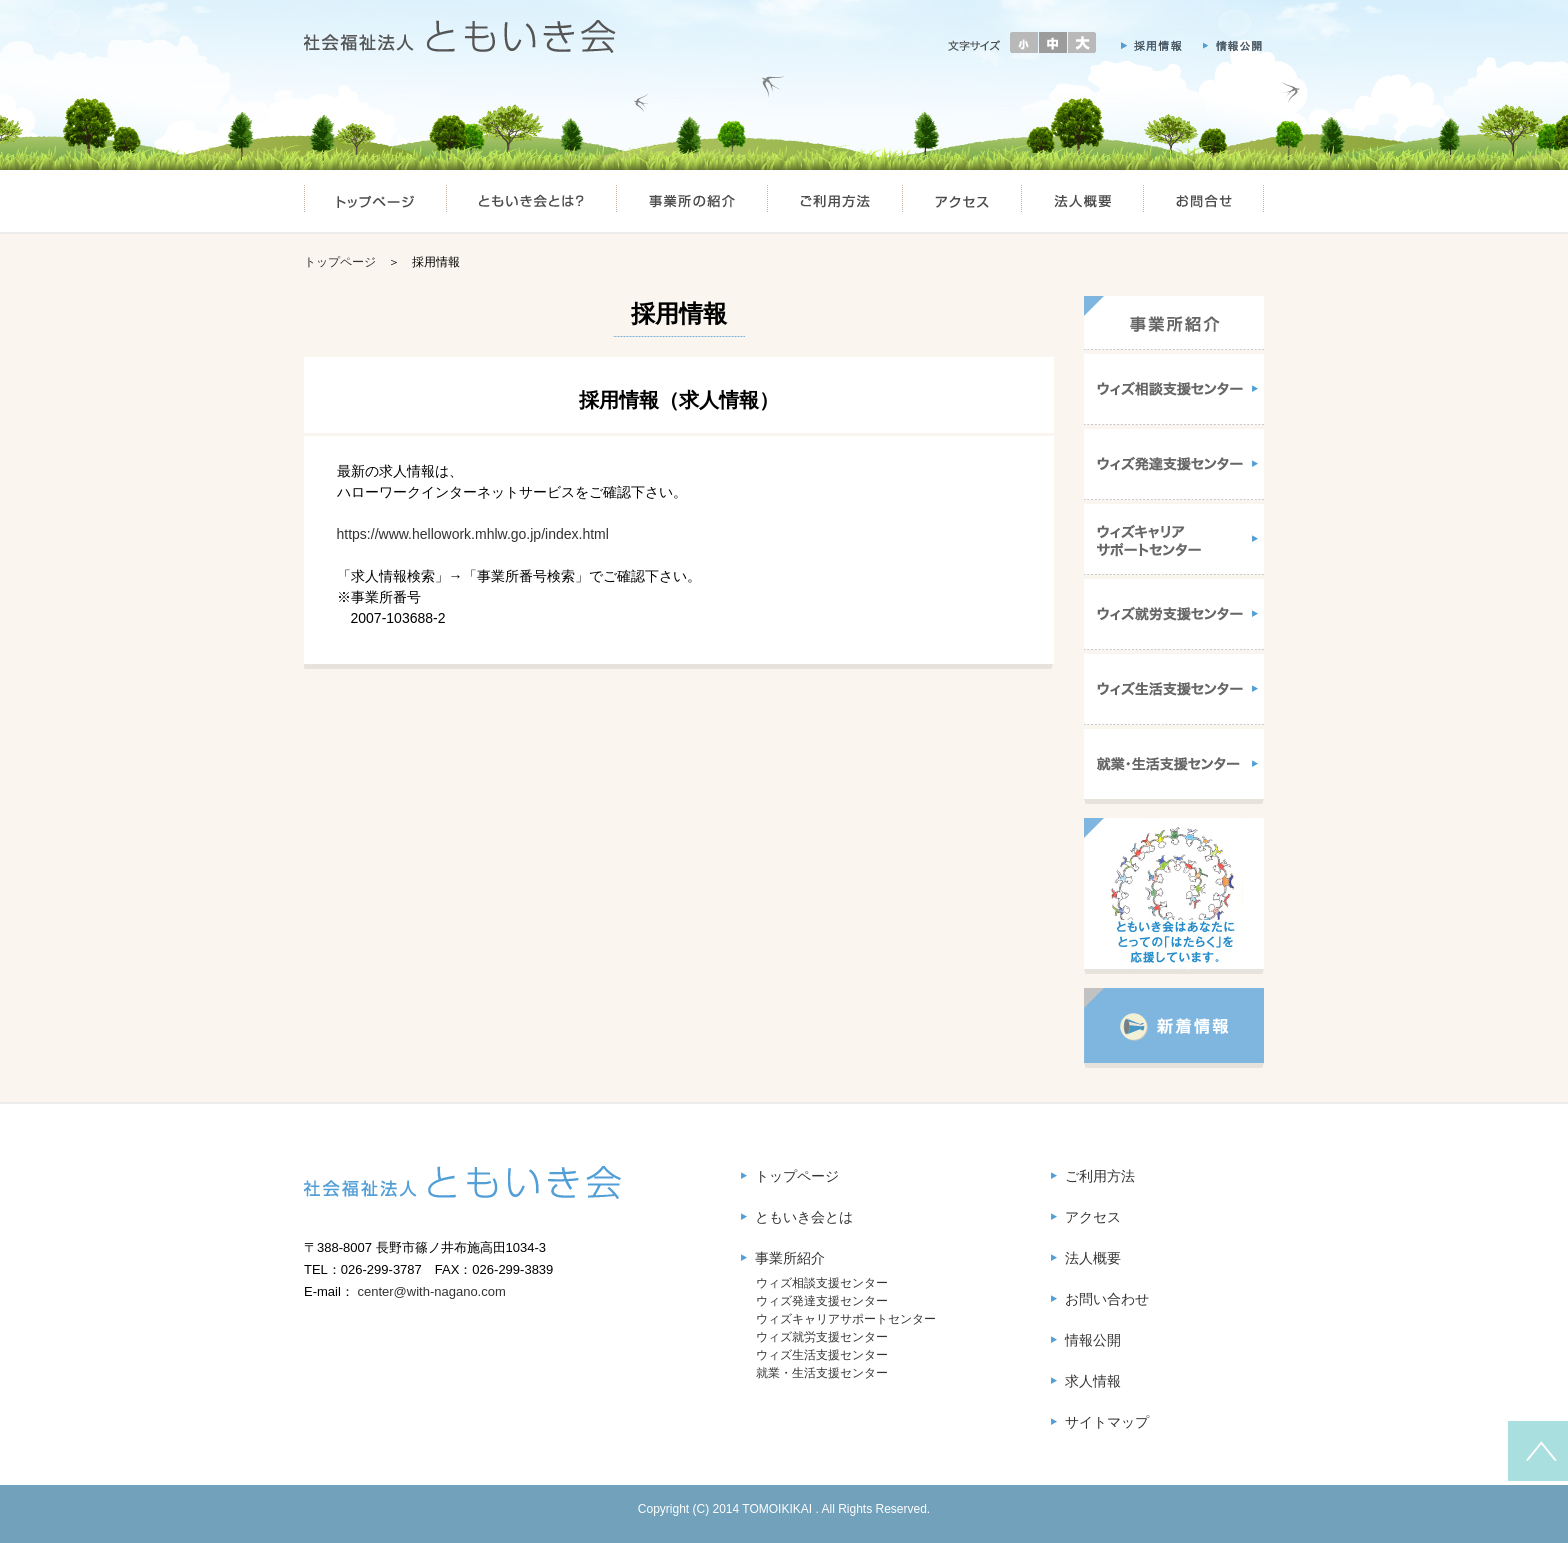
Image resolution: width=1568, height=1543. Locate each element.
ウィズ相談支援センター (822, 1283)
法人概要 (1093, 1258)
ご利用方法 (1100, 1176)
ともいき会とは (804, 1217)
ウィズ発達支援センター (822, 1301)
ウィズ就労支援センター (822, 1337)
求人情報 (1093, 1381)
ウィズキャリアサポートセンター (846, 1319)
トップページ (340, 262)
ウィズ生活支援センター (822, 1355)
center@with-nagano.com (431, 1291)
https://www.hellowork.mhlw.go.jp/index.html (473, 534)
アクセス (1093, 1217)
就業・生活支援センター (822, 1373)
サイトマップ (1107, 1422)
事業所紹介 (790, 1258)
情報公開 (1093, 1340)
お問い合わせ (1107, 1299)
